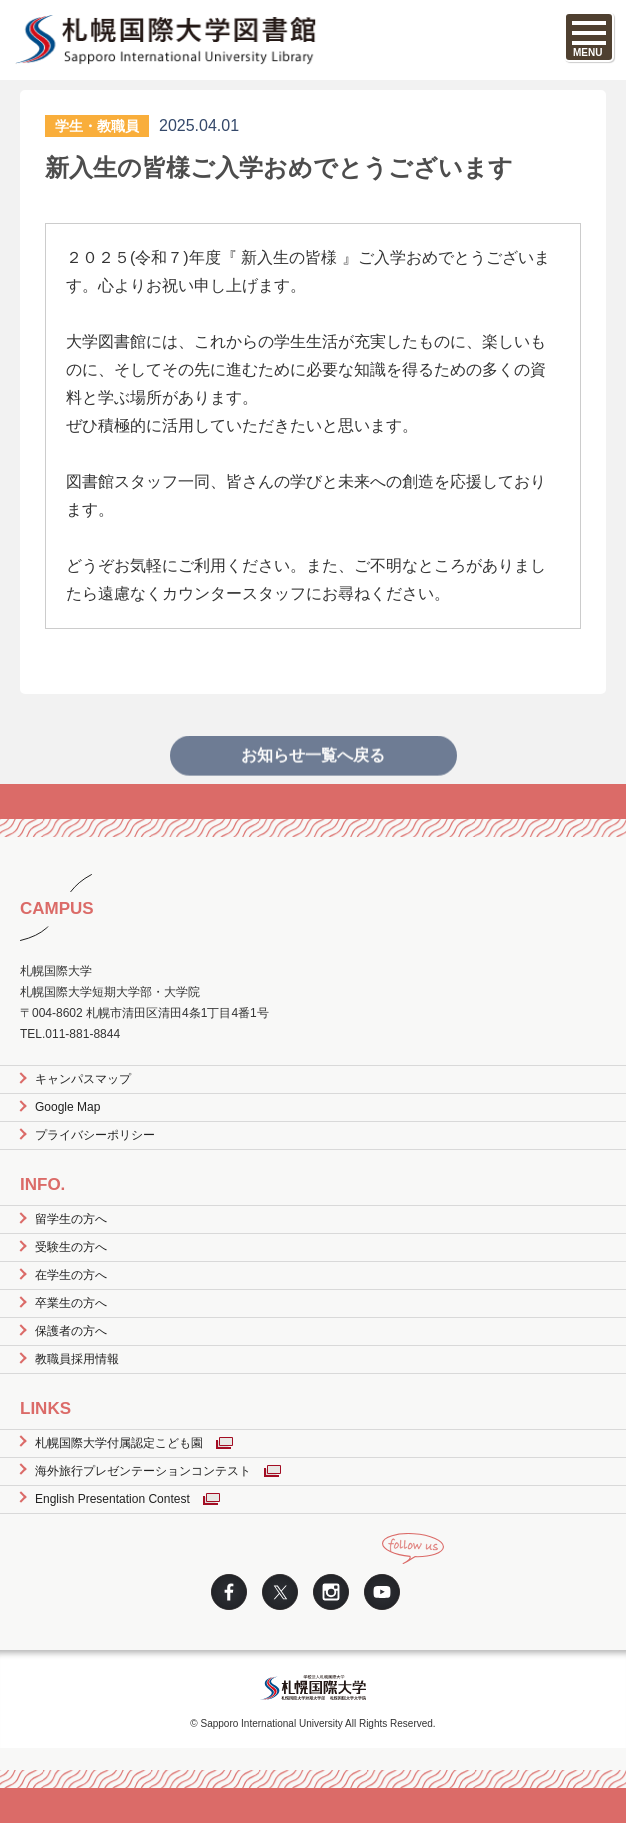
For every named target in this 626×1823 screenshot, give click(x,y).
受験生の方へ (71, 1247)
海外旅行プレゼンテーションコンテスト (143, 1471)
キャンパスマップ (83, 1079)
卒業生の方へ (71, 1303)
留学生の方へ (71, 1219)
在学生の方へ (71, 1275)
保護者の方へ (71, 1331)
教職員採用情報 (77, 1359)
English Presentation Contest (112, 1499)
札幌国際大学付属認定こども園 (119, 1443)
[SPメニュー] (589, 37)
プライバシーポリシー (95, 1135)
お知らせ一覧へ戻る (313, 770)
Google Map (67, 1107)
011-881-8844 (82, 1034)
